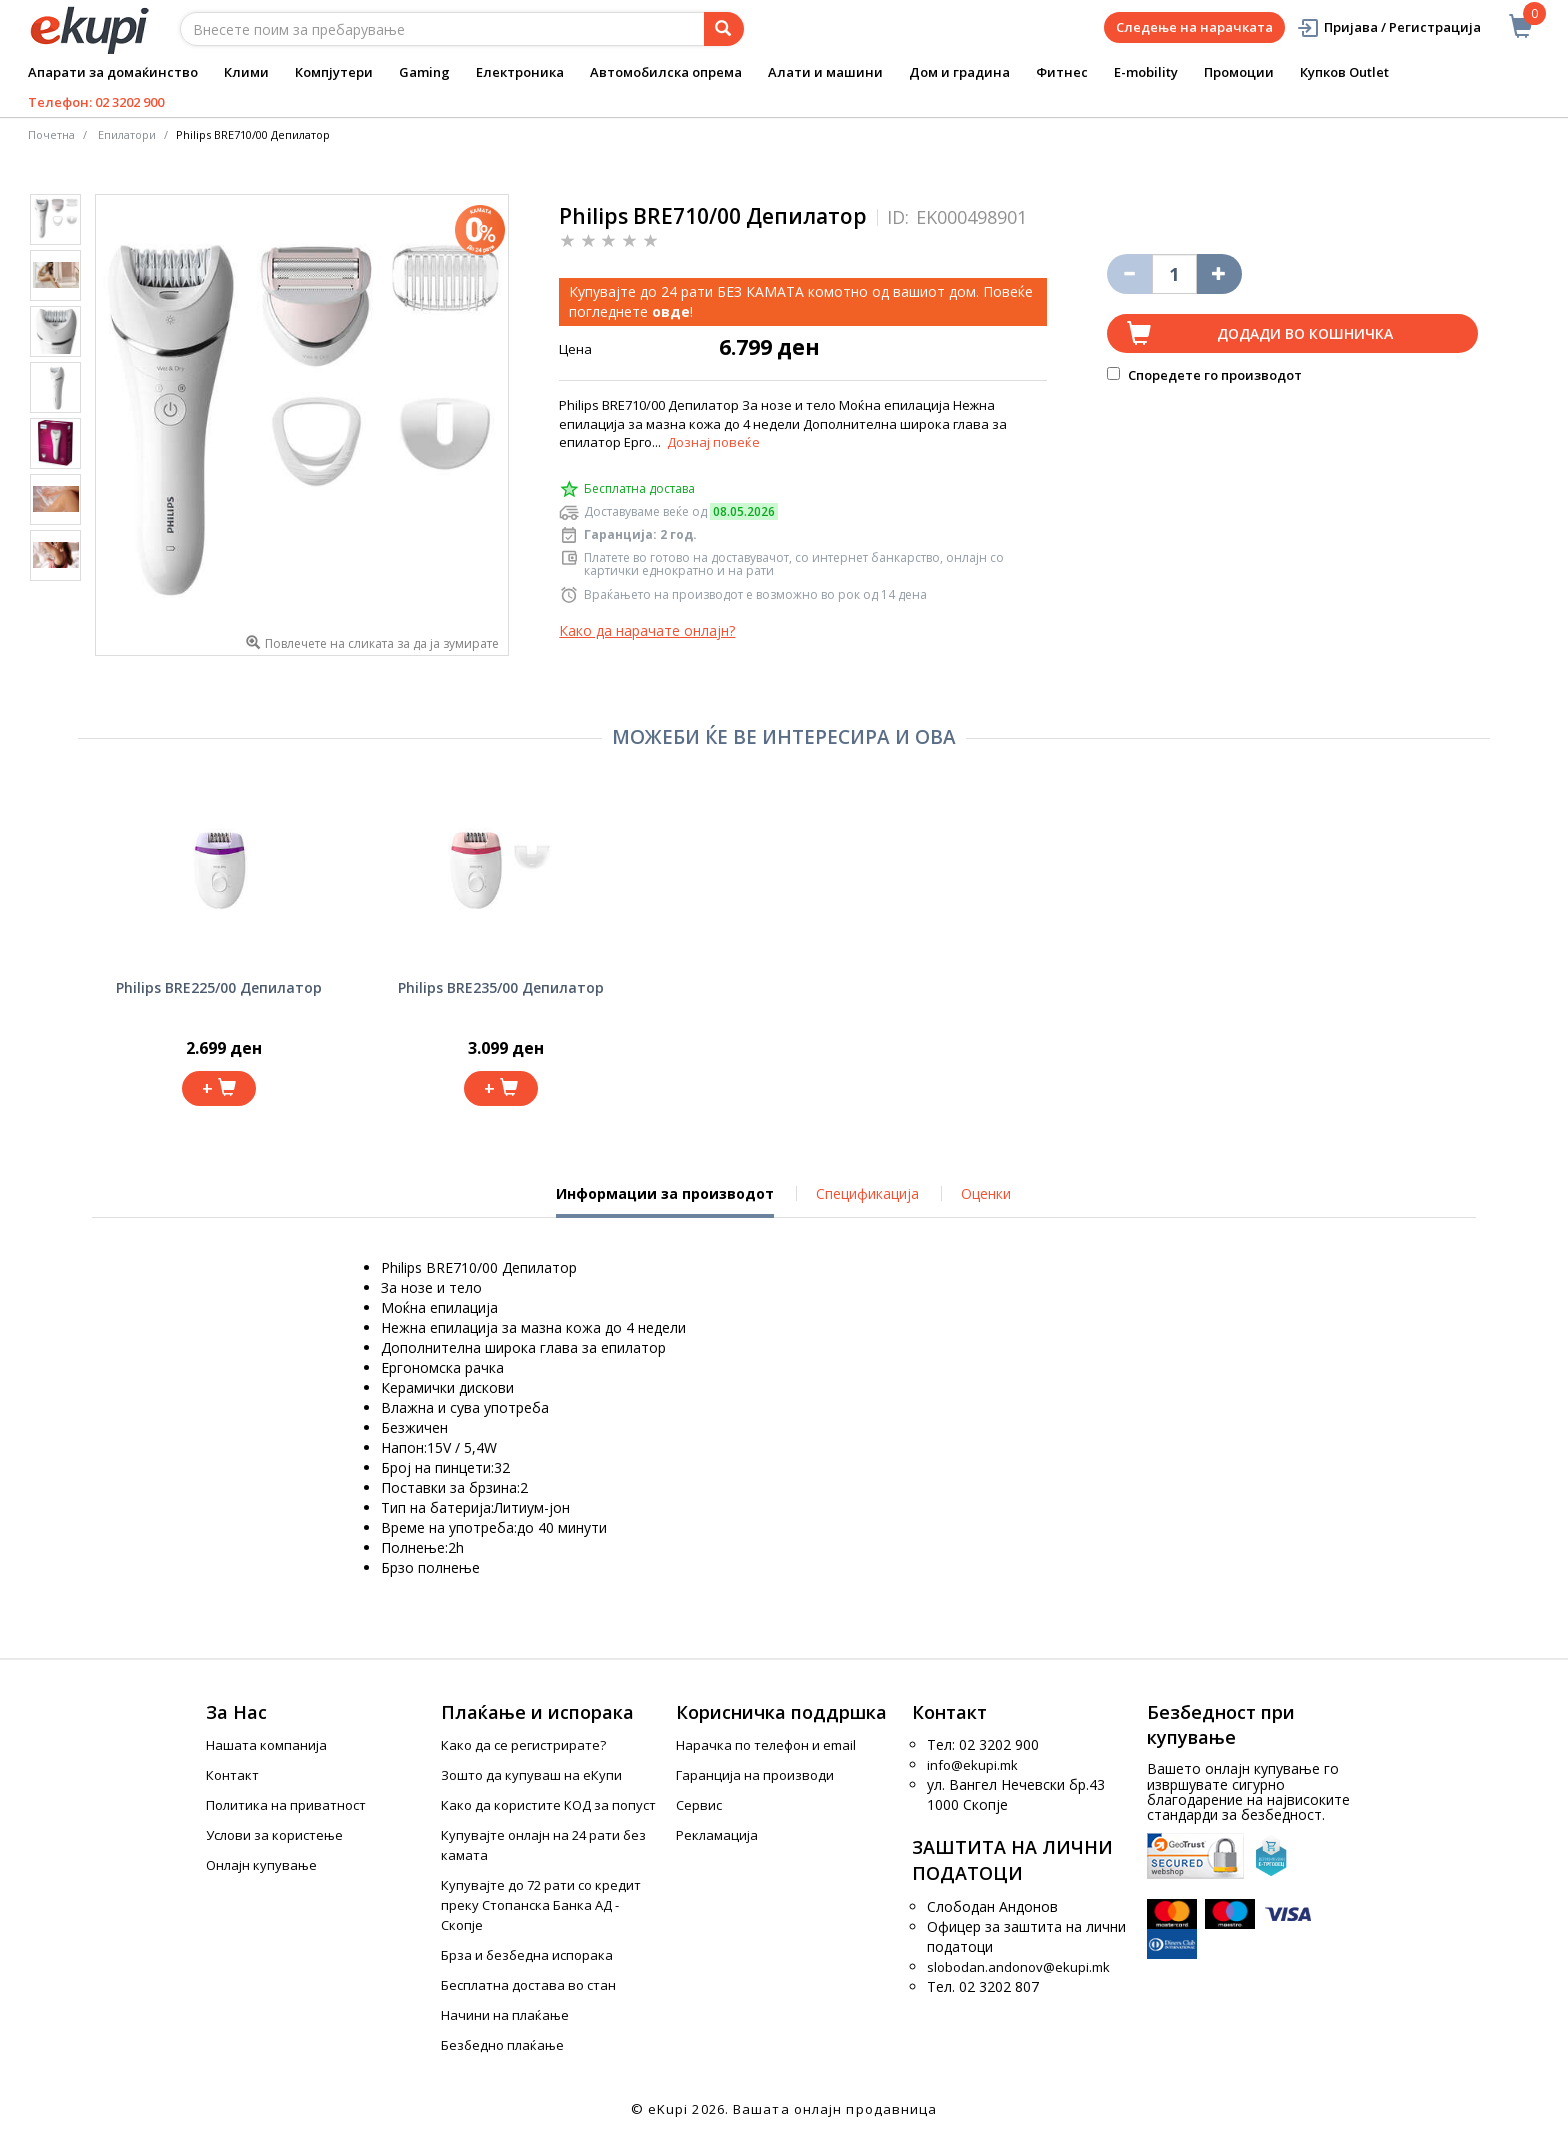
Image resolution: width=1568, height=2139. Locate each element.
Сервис (699, 1805)
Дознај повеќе (713, 442)
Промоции (1239, 72)
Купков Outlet (1344, 72)
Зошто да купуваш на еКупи (531, 1775)
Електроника (520, 72)
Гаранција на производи (755, 1775)
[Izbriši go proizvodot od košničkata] (1129, 274)
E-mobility (1146, 72)
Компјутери (334, 72)
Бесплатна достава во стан (528, 1985)
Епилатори (127, 134)
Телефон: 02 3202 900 (96, 102)
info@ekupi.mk (972, 1765)
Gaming (424, 72)
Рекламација (717, 1835)
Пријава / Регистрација (1388, 27)
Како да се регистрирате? (523, 1745)
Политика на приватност (286, 1805)
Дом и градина (959, 72)
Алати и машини (825, 72)
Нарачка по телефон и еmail (766, 1745)
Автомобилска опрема (666, 72)
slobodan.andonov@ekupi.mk (1018, 1967)
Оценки (986, 1193)
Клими (246, 72)
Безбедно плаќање (502, 2045)
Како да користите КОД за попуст (548, 1805)
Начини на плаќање (505, 2015)
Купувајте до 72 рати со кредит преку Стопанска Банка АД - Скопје (541, 1905)
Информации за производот (665, 1201)
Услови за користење (274, 1835)
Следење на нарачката (1194, 27)
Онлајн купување (261, 1865)
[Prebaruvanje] (724, 29)
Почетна (51, 134)
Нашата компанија (266, 1745)
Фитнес (1062, 72)
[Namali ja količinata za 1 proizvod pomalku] (1219, 274)
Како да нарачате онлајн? (647, 630)
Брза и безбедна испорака (527, 1955)
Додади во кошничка (1305, 333)
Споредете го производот (1204, 375)
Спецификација (867, 1193)
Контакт (232, 1775)
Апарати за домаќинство (113, 72)
